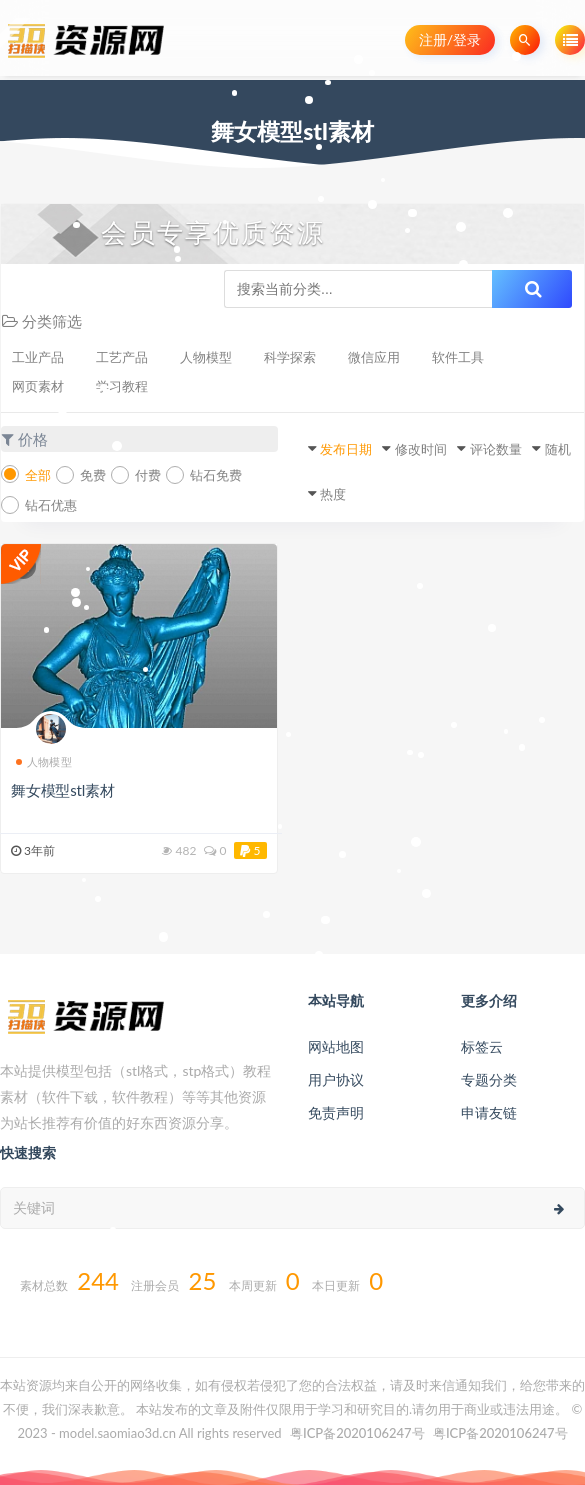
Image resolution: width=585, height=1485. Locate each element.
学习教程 (122, 386)
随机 (558, 449)
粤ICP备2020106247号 (357, 1433)
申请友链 (489, 1112)
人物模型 (206, 357)
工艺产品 (122, 357)
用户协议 (336, 1079)
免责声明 (336, 1112)
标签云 (482, 1046)
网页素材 (38, 386)
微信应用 (374, 357)
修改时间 (421, 449)
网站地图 (336, 1046)
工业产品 (38, 357)
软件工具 (458, 357)
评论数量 (496, 449)
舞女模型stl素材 (63, 790)
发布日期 (346, 449)
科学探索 (290, 357)
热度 (333, 494)
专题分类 (489, 1079)
